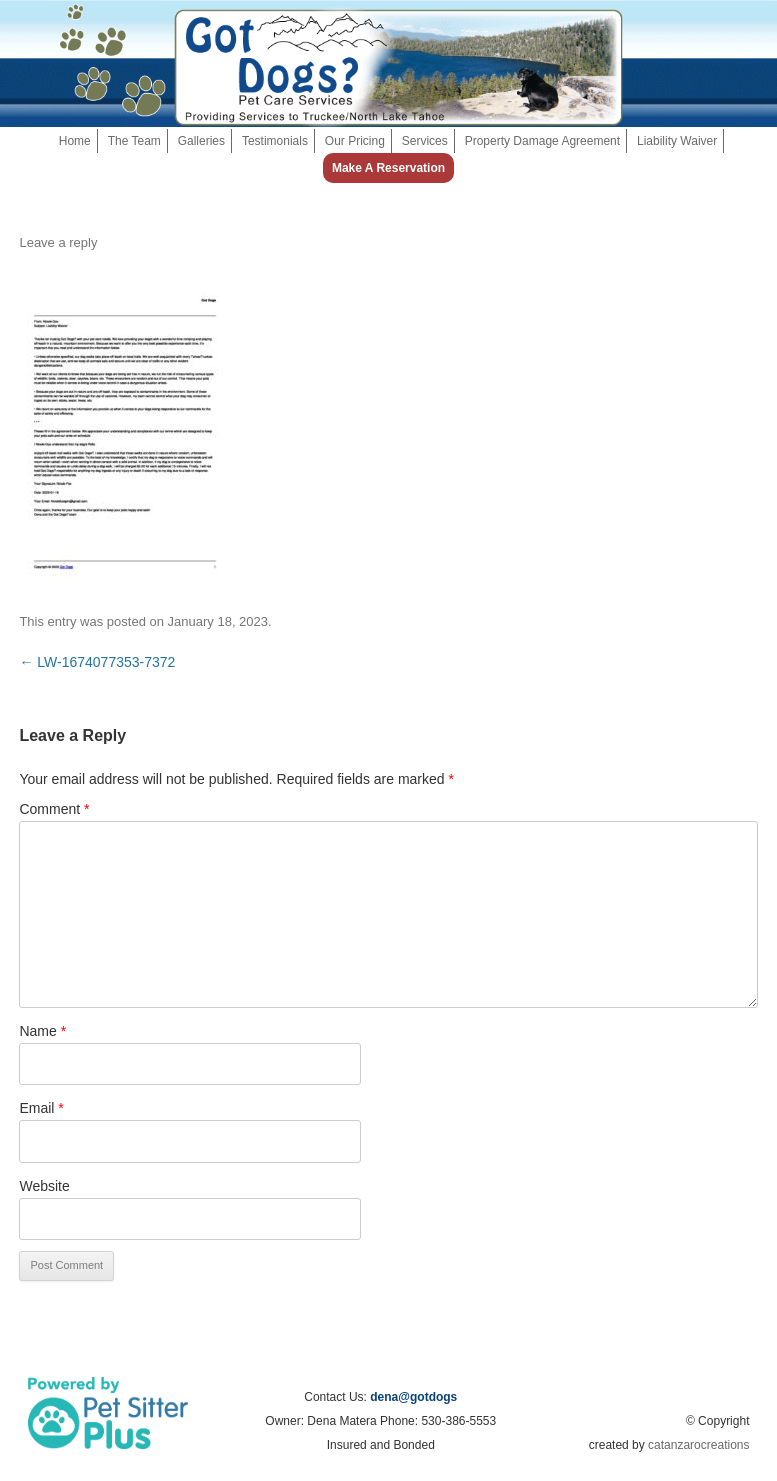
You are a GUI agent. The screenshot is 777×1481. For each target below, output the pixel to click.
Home (75, 141)
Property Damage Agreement (542, 141)
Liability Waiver (677, 141)
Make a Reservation (388, 168)
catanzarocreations (698, 1445)
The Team (134, 141)
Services (425, 141)
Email (41, 1108)
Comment (54, 809)
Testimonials (275, 141)
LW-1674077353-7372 (97, 662)
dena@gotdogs (413, 1397)
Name (42, 1031)
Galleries (201, 141)
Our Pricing (355, 141)
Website (44, 1186)
